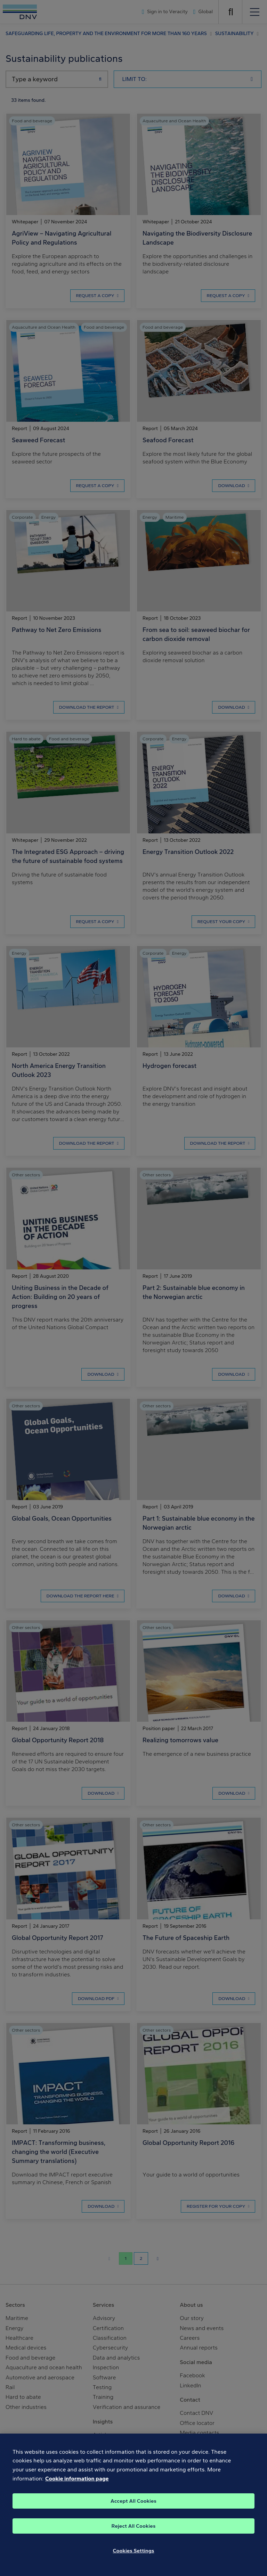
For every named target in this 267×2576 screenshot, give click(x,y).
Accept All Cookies (133, 2511)
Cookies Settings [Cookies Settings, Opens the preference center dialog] (133, 2561)
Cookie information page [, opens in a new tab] (77, 2488)
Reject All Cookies (134, 2536)
